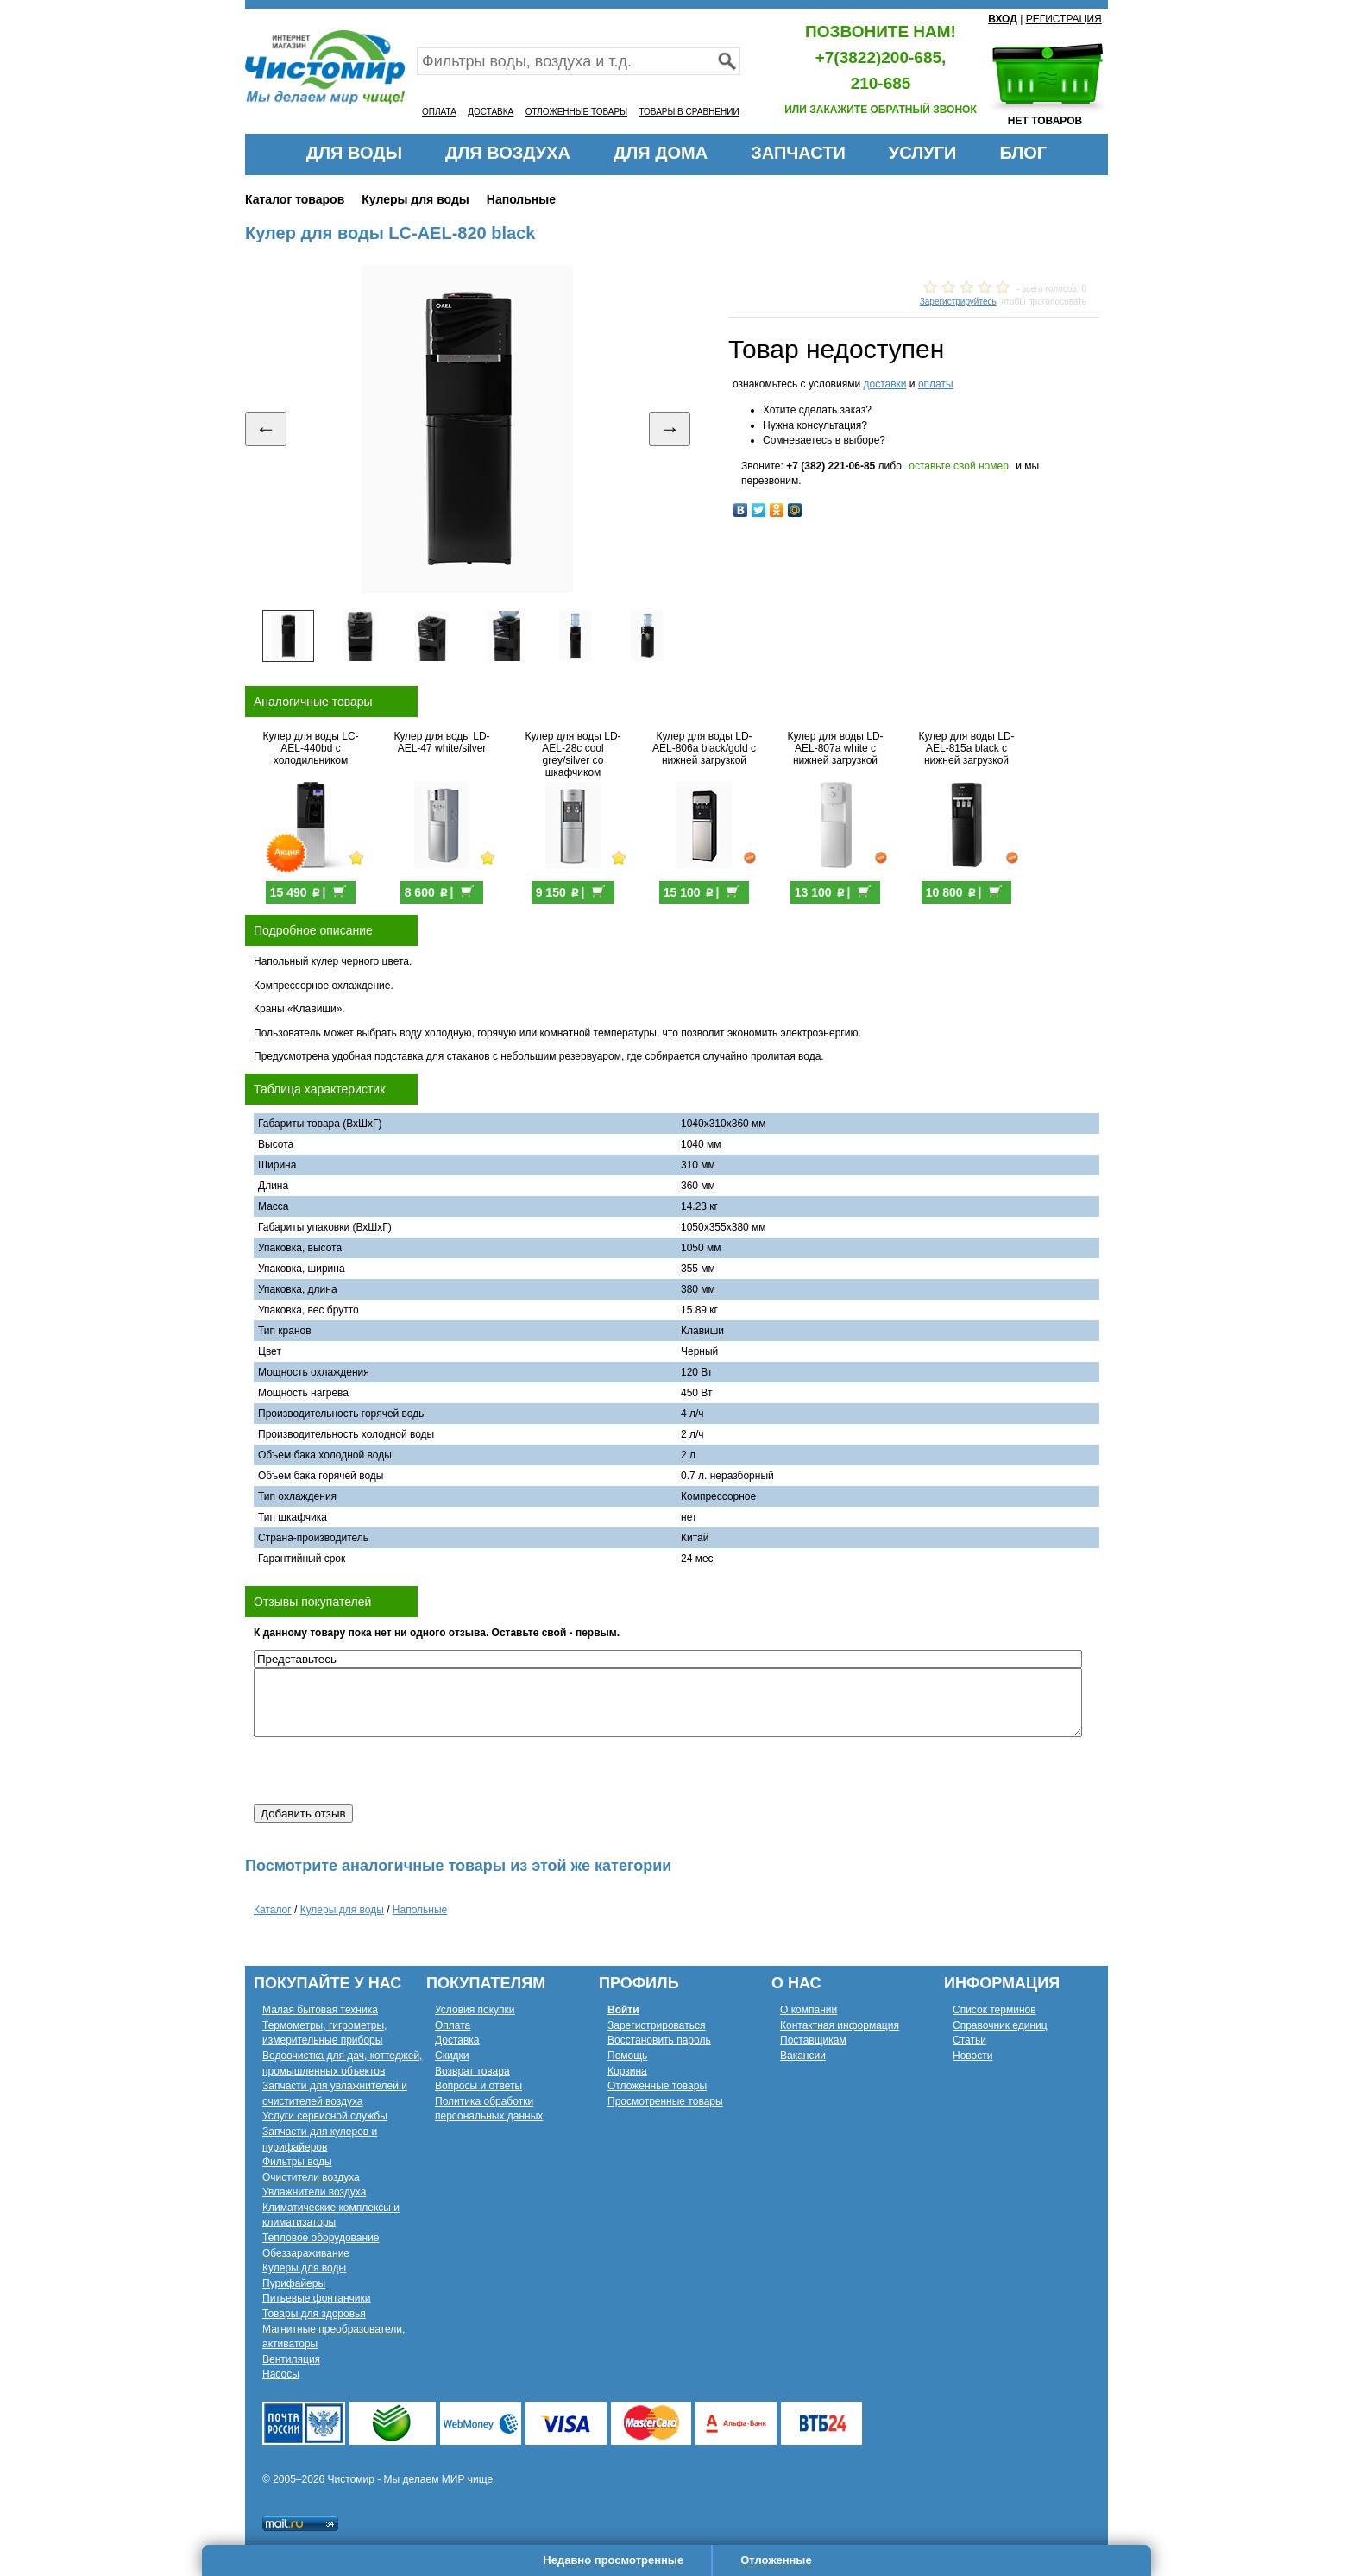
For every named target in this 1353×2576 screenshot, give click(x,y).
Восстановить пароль (659, 2040)
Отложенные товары (657, 2086)
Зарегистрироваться (656, 2025)
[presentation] (385, 1770)
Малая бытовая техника (320, 2010)
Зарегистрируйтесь (958, 301)
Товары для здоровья (314, 2314)
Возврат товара (472, 2071)
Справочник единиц (1000, 2025)
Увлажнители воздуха (314, 2192)
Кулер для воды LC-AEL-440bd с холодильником (310, 748)
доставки (884, 384)
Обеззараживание (305, 2253)
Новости (972, 2056)
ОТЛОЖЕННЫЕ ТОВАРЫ (576, 112)
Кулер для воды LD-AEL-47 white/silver (441, 742)
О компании (808, 2010)
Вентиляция (291, 2359)
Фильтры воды (297, 2162)
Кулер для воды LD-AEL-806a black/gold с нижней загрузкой (704, 748)
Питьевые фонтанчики (316, 2298)
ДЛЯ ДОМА (661, 152)
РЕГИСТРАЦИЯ (1064, 19)
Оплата (452, 2025)
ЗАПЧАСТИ (798, 152)
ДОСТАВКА (490, 112)
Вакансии (803, 2056)
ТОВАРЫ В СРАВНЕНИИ (689, 112)
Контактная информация (839, 2025)
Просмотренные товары (665, 2101)
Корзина (627, 2071)
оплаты (935, 384)
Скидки (452, 2056)
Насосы (280, 2374)
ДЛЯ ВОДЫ (354, 152)
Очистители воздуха (311, 2177)
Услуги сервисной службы (324, 2116)
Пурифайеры (293, 2283)
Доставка (457, 2040)
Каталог (273, 1910)
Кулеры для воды (415, 199)
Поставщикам (813, 2040)
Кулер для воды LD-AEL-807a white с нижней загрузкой (835, 748)
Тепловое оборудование (321, 2238)
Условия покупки (475, 2010)
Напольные (521, 199)
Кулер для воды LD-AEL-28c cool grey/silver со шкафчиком (572, 754)
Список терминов (994, 2010)
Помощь (627, 2056)
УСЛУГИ (923, 152)
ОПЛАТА (439, 112)
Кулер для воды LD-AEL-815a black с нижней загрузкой (966, 748)
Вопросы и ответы (478, 2086)
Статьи (969, 2040)
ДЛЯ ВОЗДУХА (507, 152)
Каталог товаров (294, 199)
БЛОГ (1023, 152)
